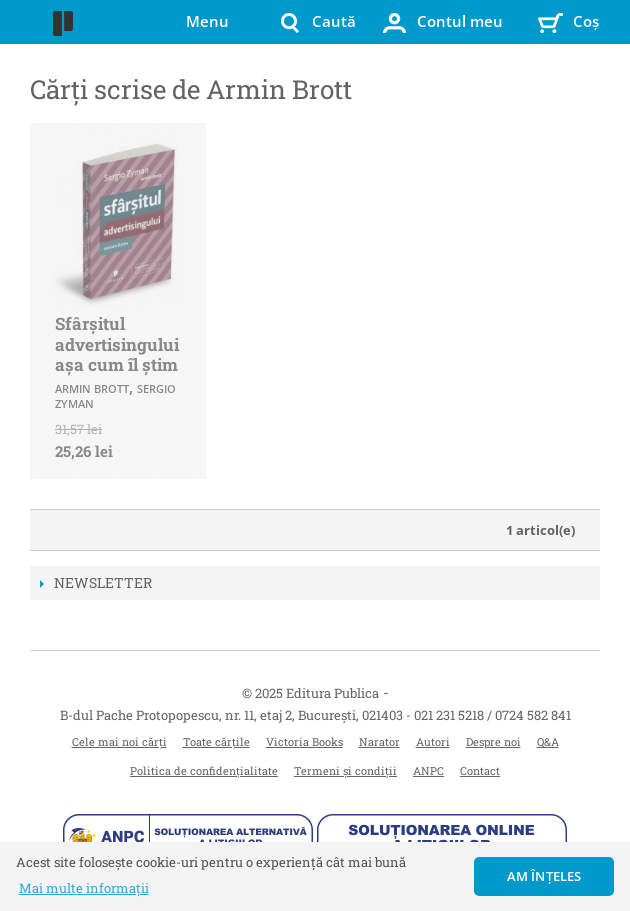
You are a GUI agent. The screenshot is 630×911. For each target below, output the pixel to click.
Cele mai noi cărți (119, 741)
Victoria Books (304, 741)
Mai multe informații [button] (84, 888)
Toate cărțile (216, 741)
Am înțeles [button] (544, 876)
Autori (433, 741)
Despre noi (493, 741)
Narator (379, 741)
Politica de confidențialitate (204, 770)
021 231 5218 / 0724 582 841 (492, 715)
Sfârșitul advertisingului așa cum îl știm (117, 344)
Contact (480, 770)
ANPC (428, 770)
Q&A (548, 741)
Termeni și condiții (345, 770)
